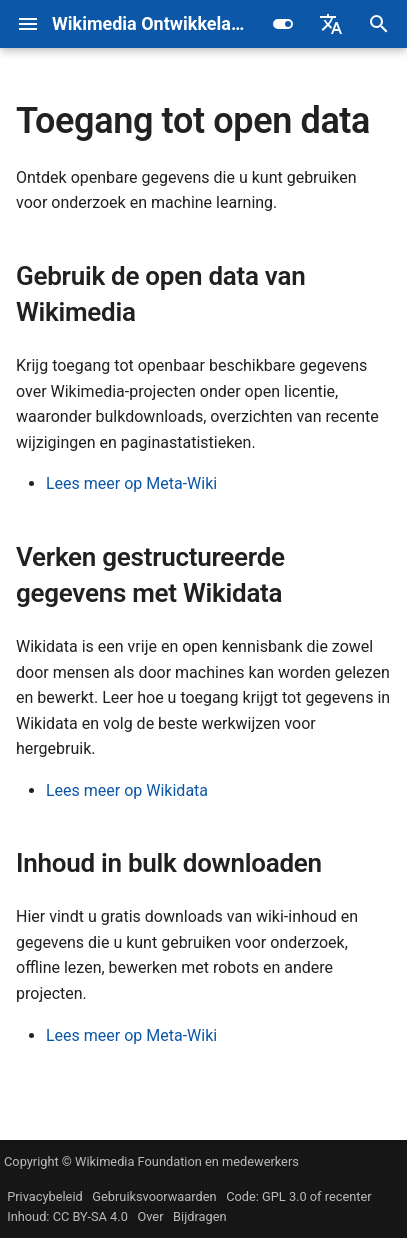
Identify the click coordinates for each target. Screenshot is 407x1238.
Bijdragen (199, 1216)
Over (150, 1216)
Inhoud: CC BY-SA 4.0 (67, 1216)
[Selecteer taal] (331, 24)
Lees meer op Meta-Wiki (131, 483)
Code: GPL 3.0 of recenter (298, 1196)
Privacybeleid (45, 1196)
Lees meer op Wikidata (127, 790)
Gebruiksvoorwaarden (154, 1196)
